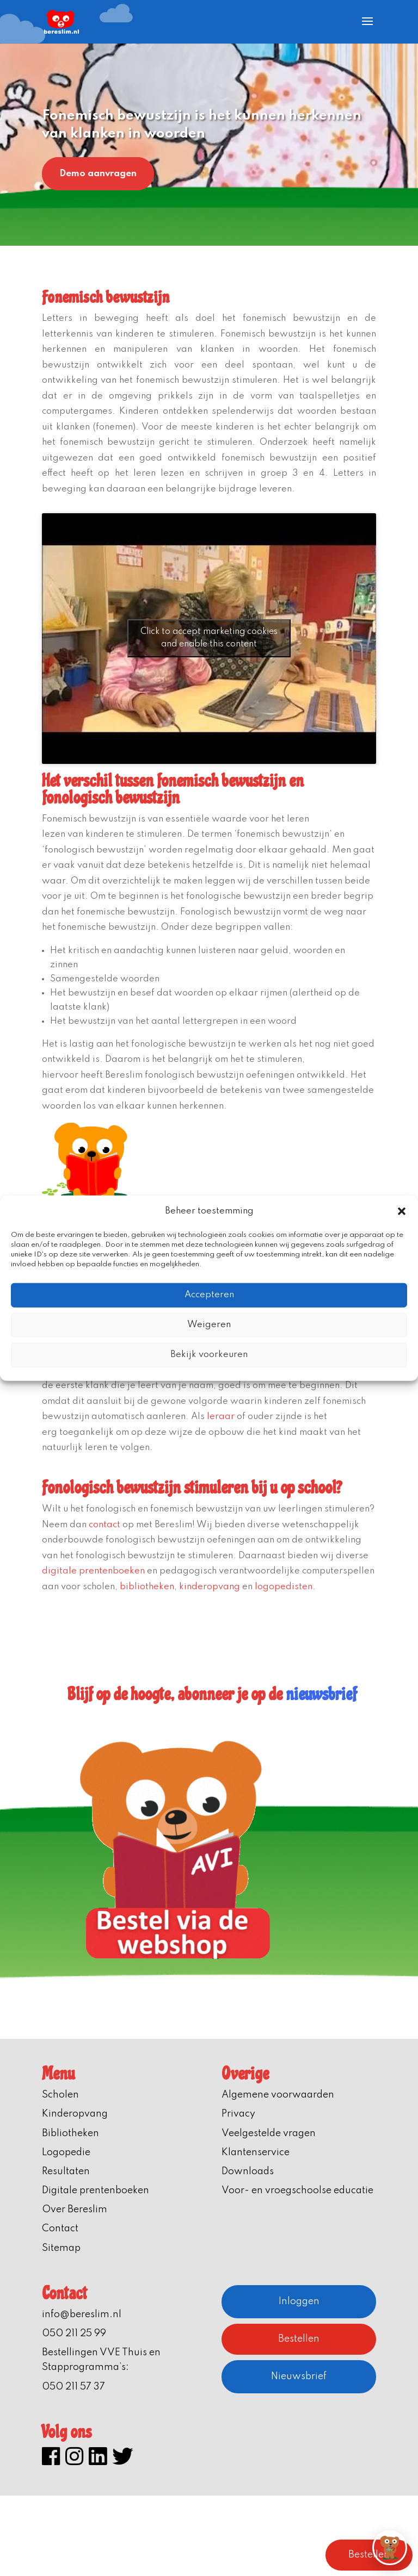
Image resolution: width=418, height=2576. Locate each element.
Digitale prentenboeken (95, 2190)
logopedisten (283, 1586)
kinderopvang (209, 1586)
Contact (60, 2228)
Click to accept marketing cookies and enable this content (209, 638)
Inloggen (299, 2301)
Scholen (60, 2095)
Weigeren (209, 1324)
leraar (221, 1416)
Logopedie (66, 2152)
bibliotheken (147, 1586)
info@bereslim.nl (81, 2314)
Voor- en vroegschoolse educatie (297, 2190)
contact (104, 1524)
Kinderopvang (75, 2114)
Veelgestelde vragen (269, 2133)
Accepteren (209, 1294)
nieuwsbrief (321, 1694)
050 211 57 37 (73, 2387)
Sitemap (61, 2248)
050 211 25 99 (74, 2333)
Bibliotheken (70, 2133)
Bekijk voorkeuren (209, 1354)
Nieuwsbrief (299, 2376)
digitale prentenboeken (93, 1571)
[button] (401, 1211)
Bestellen (298, 2339)
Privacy (238, 2114)
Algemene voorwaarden (278, 2095)
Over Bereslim (74, 2209)
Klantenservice (256, 2152)
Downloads (248, 2171)
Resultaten (66, 2171)
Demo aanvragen (98, 173)
